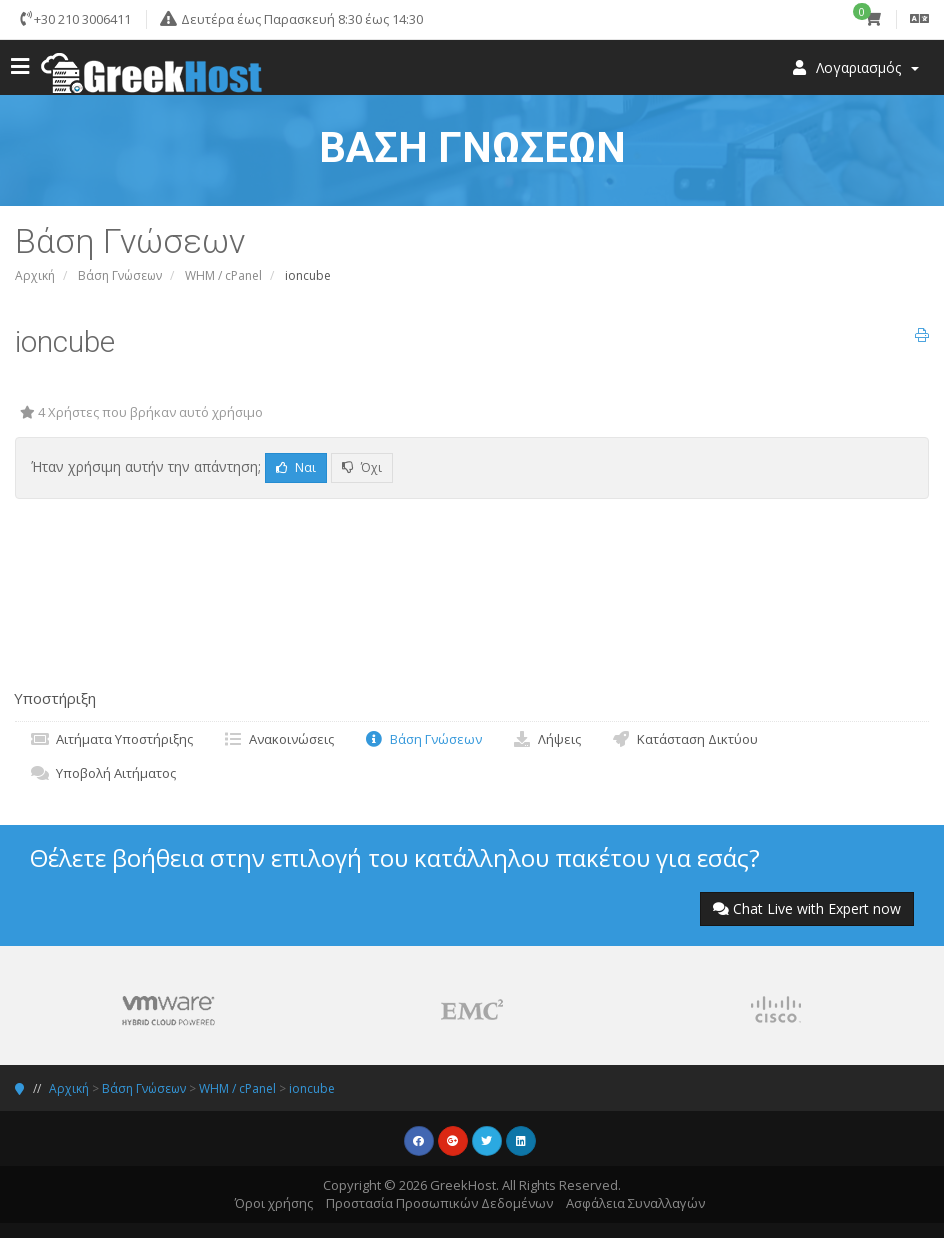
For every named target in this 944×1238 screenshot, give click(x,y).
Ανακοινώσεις (278, 739)
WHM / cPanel (223, 275)
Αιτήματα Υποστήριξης (111, 739)
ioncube (312, 1088)
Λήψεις (546, 739)
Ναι (296, 467)
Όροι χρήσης (274, 1203)
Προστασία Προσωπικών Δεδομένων (439, 1203)
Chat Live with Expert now (807, 908)
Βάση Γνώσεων (120, 275)
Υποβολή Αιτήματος (103, 773)
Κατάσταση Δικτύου (684, 739)
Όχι (362, 467)
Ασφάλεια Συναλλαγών (635, 1203)
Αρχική (35, 275)
